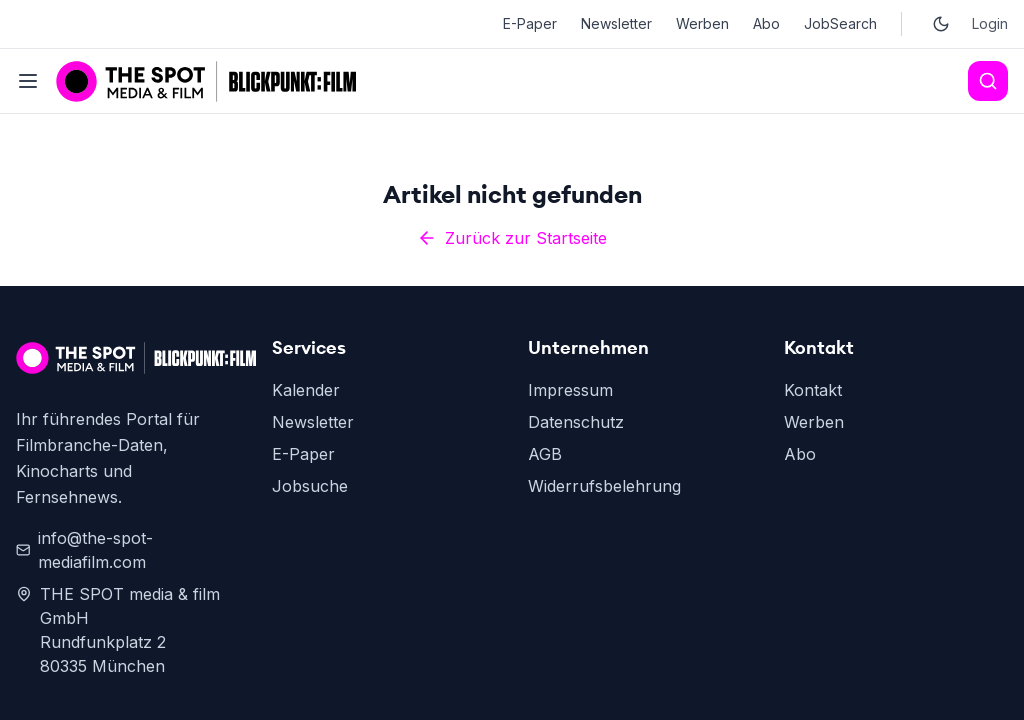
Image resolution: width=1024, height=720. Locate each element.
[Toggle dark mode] (941, 24)
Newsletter (616, 23)
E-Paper (530, 23)
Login (990, 23)
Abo (766, 23)
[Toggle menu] (28, 81)
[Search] (988, 81)
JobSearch (840, 23)
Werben (702, 23)
